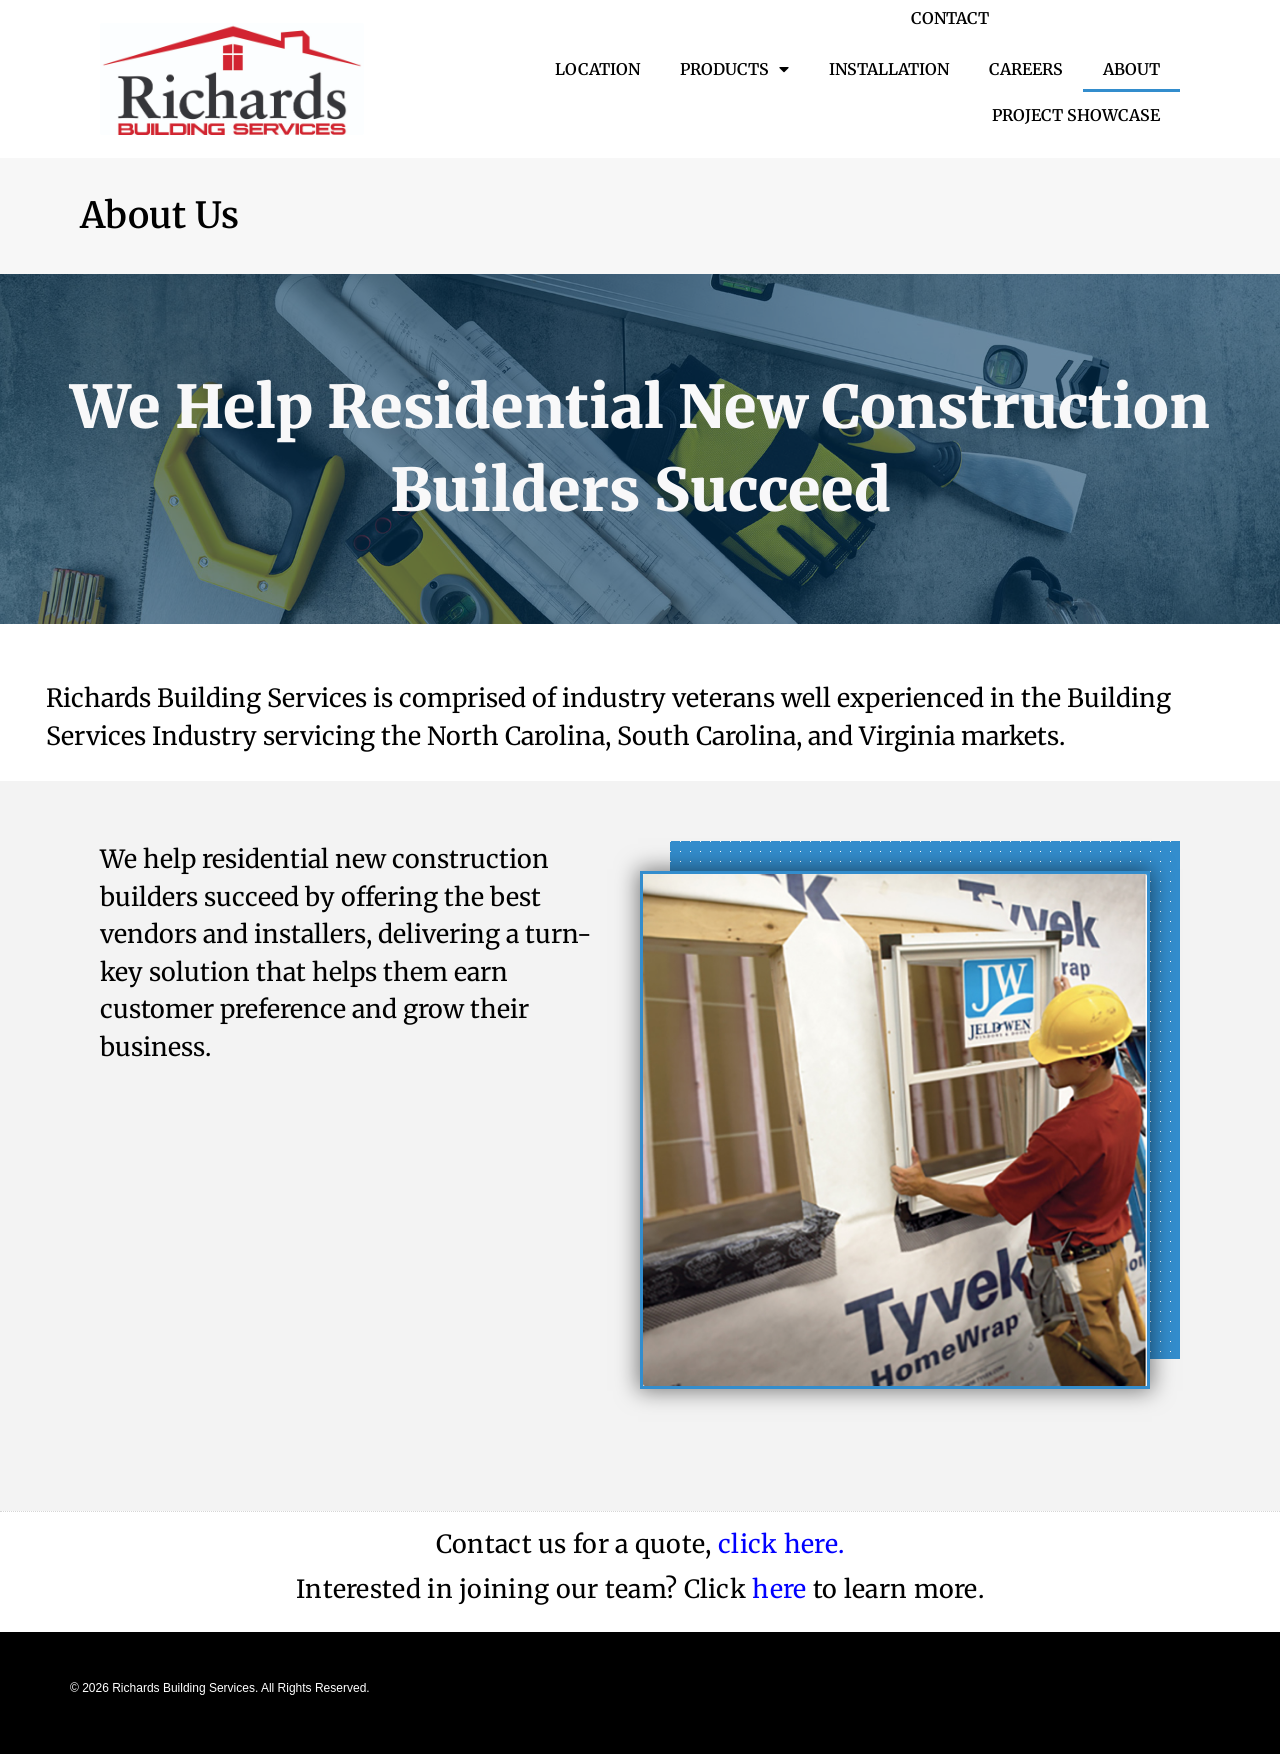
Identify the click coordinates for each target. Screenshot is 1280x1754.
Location (597, 69)
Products (734, 69)
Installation (889, 69)
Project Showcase (1076, 115)
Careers (1026, 69)
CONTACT (950, 18)
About (1131, 69)
